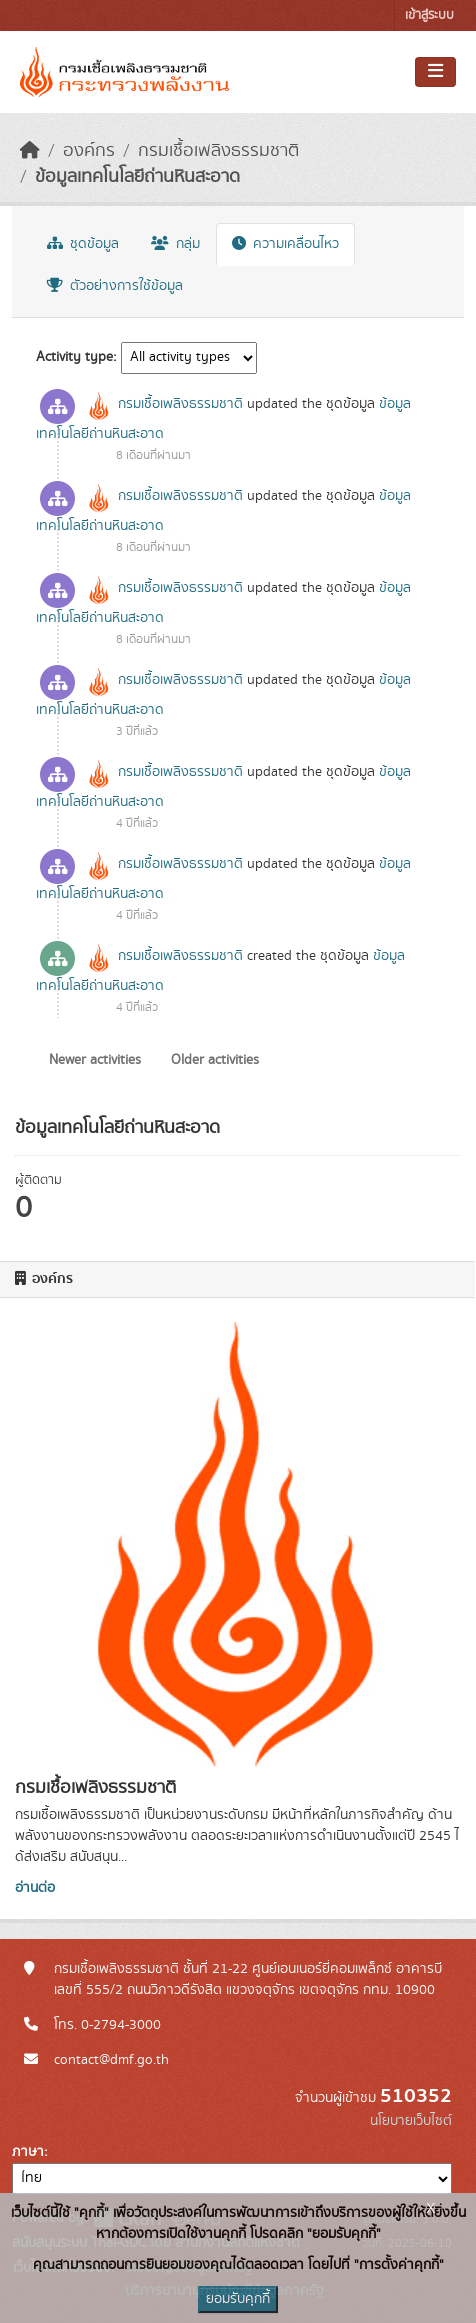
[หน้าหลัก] (30, 151)
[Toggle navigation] (435, 72)
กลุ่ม (175, 244)
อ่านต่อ (35, 1888)
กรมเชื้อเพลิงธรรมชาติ (218, 151)
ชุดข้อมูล (83, 244)
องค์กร (89, 151)
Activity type (74, 357)
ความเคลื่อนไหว (285, 244)
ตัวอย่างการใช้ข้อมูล (115, 286)
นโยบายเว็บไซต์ (411, 2121)
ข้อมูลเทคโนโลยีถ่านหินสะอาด (137, 177)
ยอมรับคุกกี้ (238, 2299)
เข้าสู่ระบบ (429, 15)
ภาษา (28, 2152)
